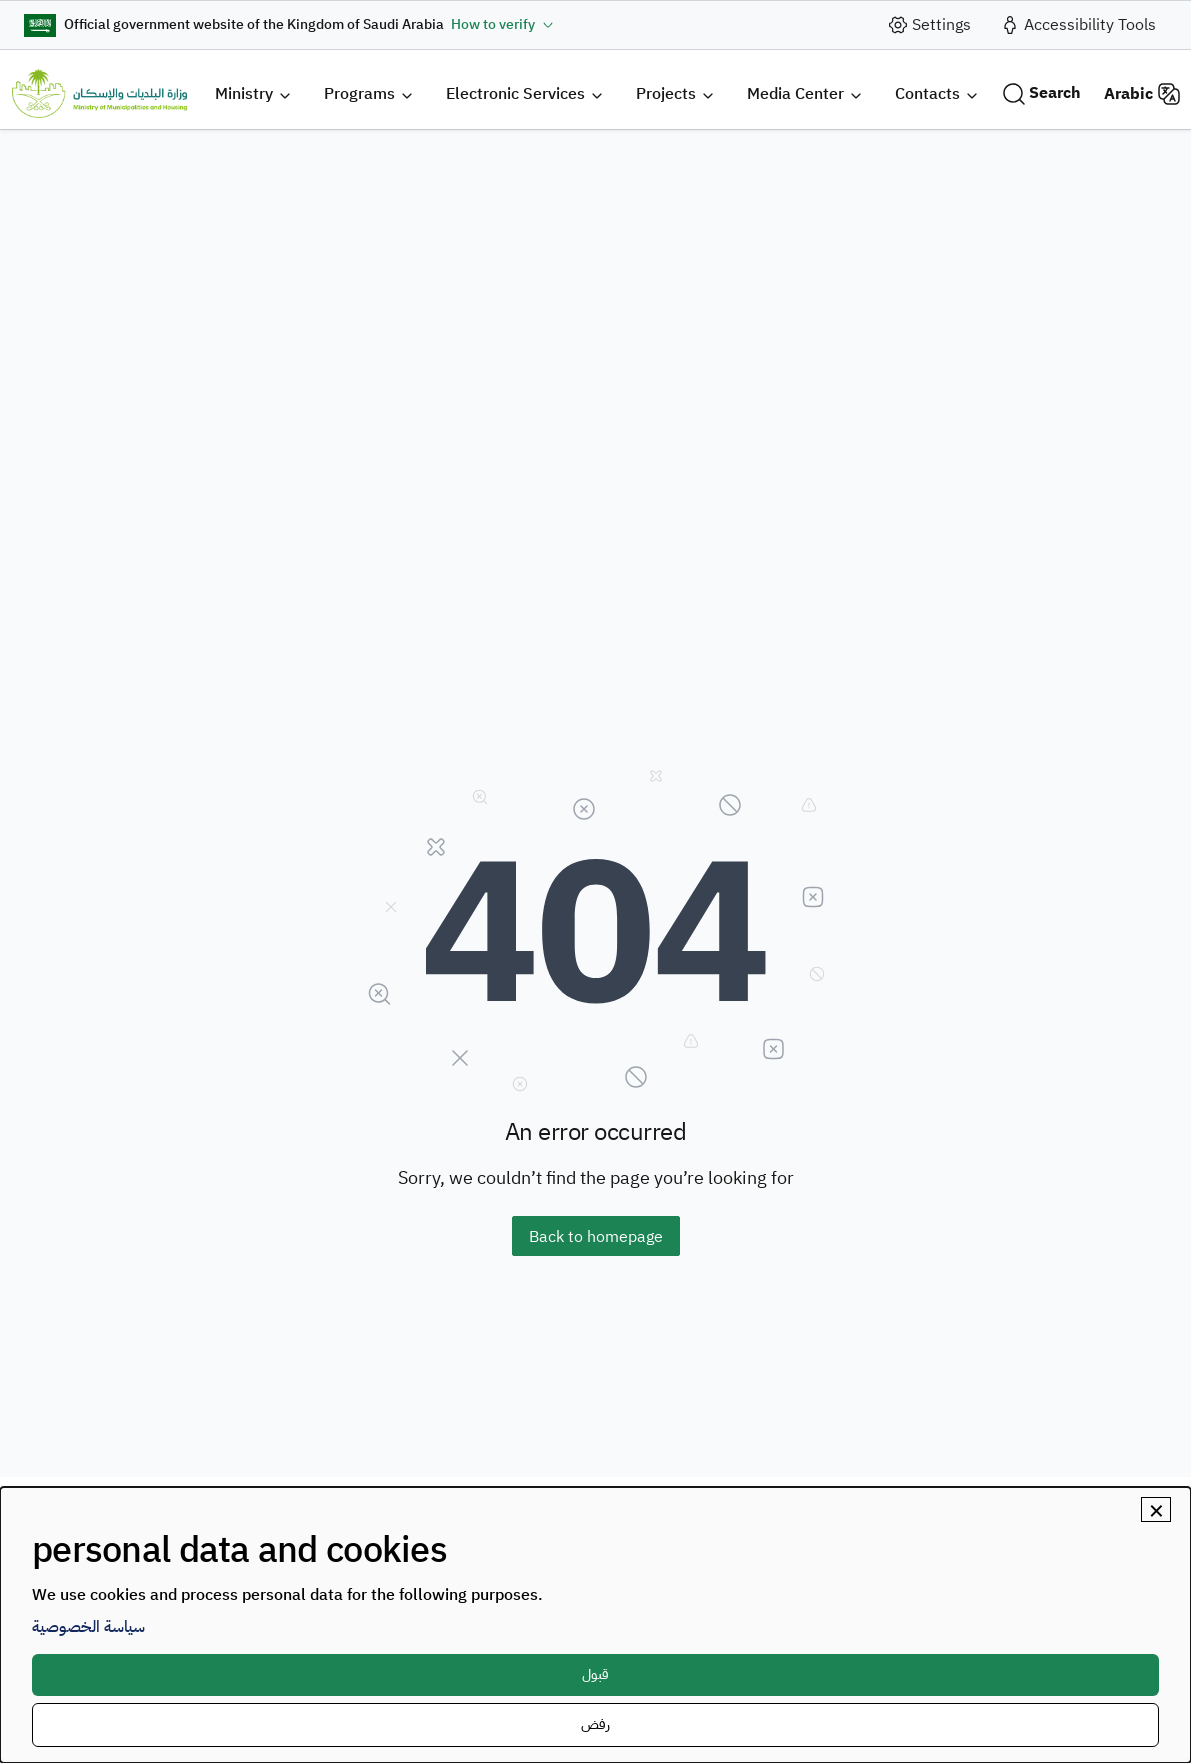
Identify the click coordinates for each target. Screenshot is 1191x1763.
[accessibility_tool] (1077, 25)
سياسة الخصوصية (88, 1627)
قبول (595, 1674)
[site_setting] (929, 25)
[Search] (1041, 93)
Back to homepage (596, 1237)
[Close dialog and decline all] (1156, 1509)
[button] (253, 93)
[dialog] (595, 1625)
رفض (595, 1724)
